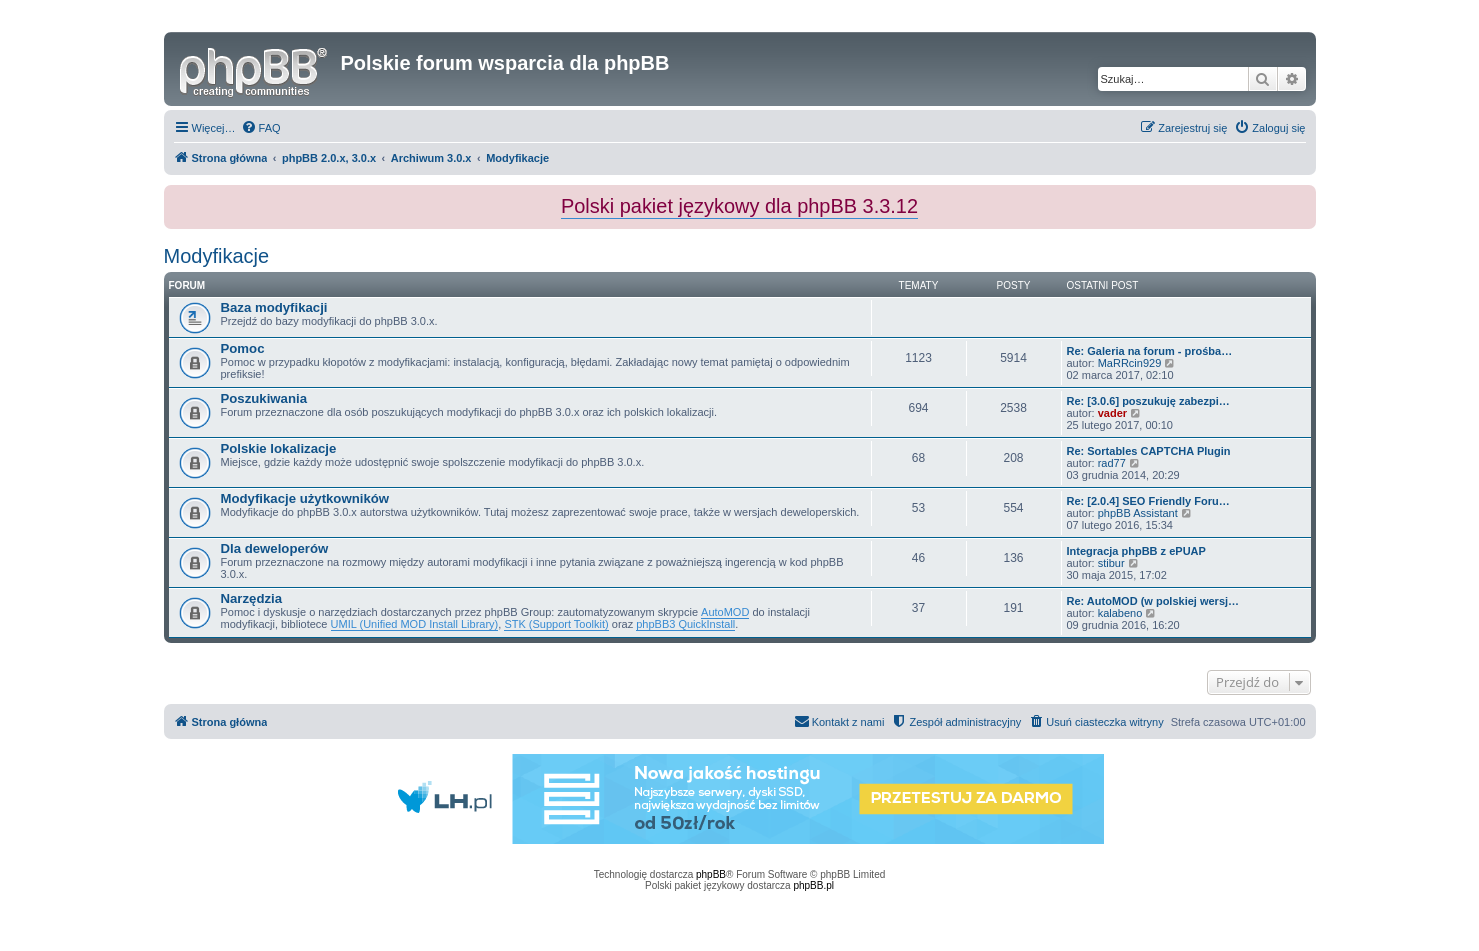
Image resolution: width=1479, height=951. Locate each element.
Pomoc (243, 348)
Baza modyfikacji (274, 307)
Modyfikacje (217, 256)
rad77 (1112, 463)
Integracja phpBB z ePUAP (1136, 551)
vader (1112, 413)
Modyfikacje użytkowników (305, 498)
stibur (1111, 563)
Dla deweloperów (275, 548)
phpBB (711, 874)
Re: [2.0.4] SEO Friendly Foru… (1148, 501)
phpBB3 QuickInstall (685, 624)
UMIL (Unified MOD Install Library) (415, 624)
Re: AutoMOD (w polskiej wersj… (1153, 601)
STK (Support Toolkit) (556, 624)
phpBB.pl (813, 885)
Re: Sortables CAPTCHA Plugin (1149, 451)
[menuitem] (261, 128)
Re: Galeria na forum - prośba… (1150, 351)
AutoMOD (725, 612)
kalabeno (1120, 613)
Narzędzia (252, 598)
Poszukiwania (264, 398)
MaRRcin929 (1130, 363)
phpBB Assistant (1138, 513)
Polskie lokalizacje (279, 448)
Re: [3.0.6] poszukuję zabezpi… (1148, 401)
